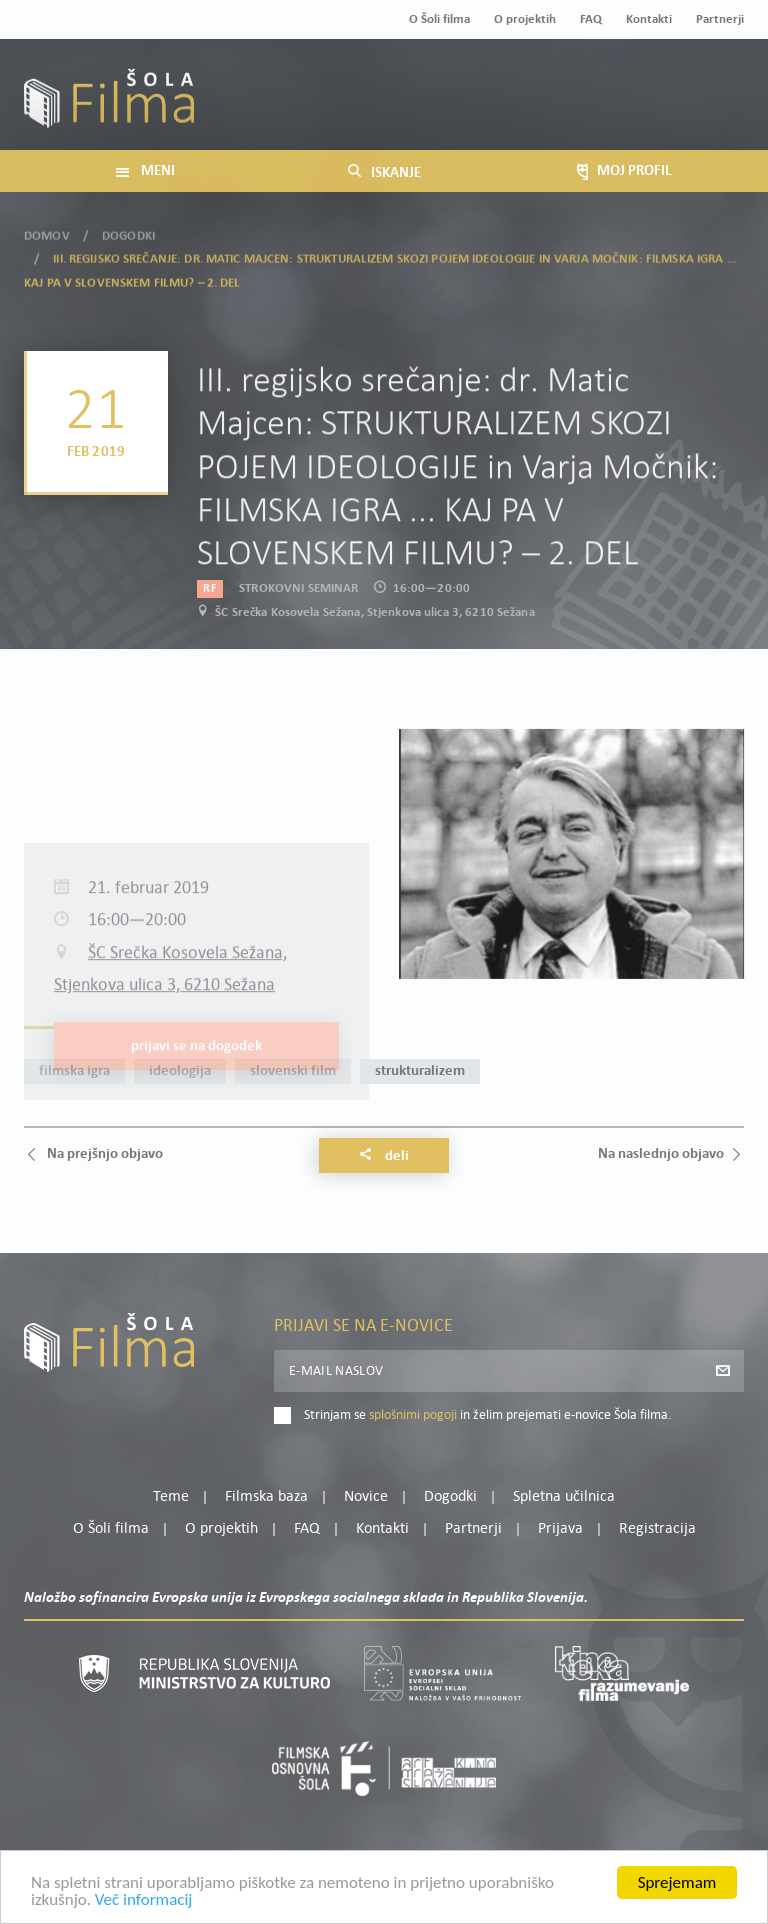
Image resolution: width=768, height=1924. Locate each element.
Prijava (619, 106)
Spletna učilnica (564, 1497)
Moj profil (641, 82)
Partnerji (720, 19)
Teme (171, 1497)
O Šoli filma (439, 19)
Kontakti (649, 19)
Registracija (710, 106)
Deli (384, 1156)
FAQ (591, 19)
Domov (47, 224)
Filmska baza (266, 1497)
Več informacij (144, 1906)
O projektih (525, 19)
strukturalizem (420, 1071)
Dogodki (128, 224)
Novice (366, 1497)
